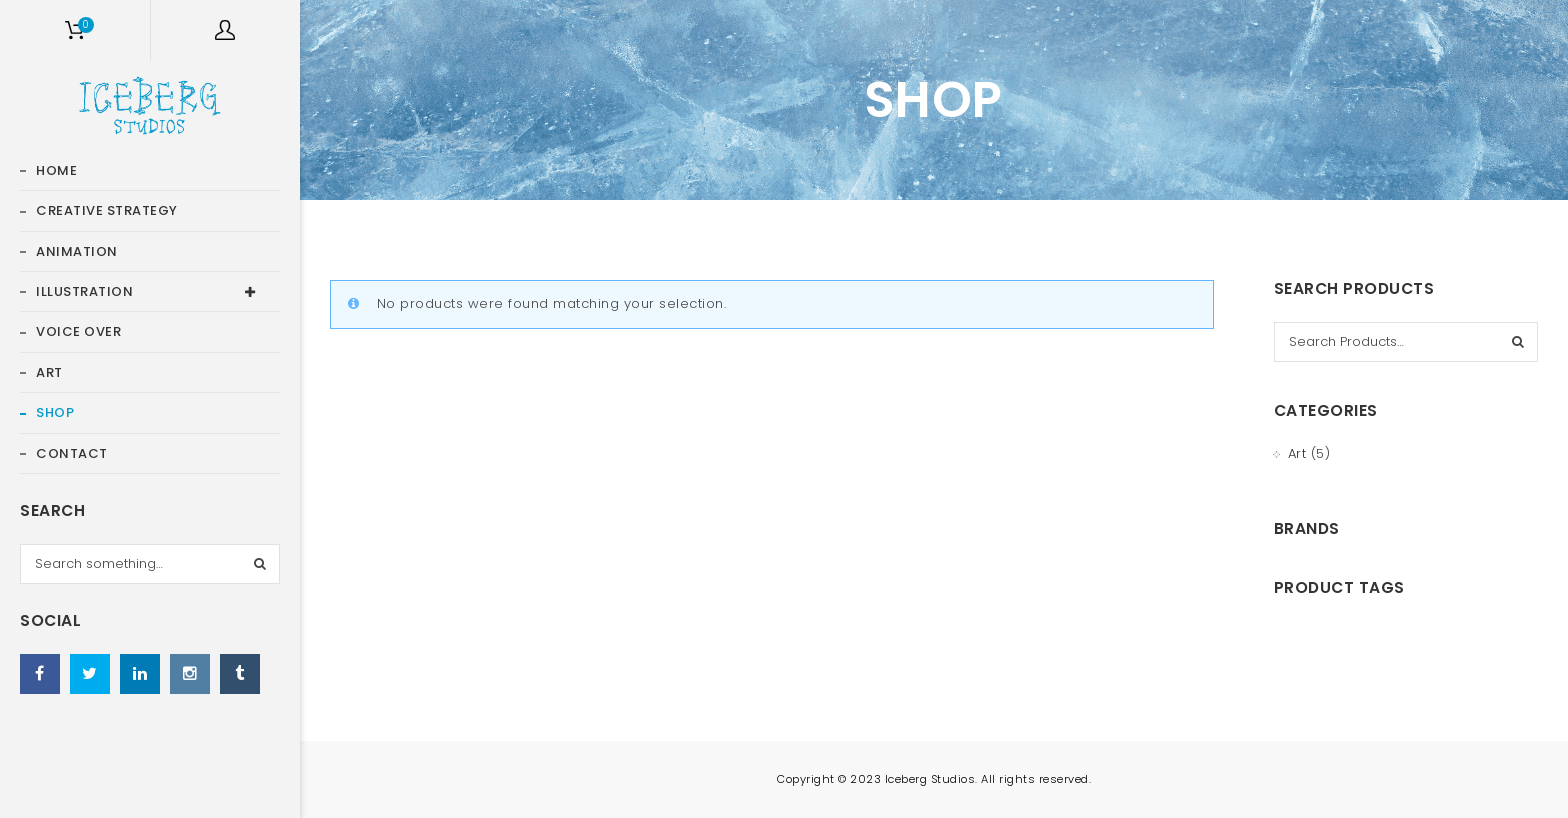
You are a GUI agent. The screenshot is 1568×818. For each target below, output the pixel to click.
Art (1297, 453)
